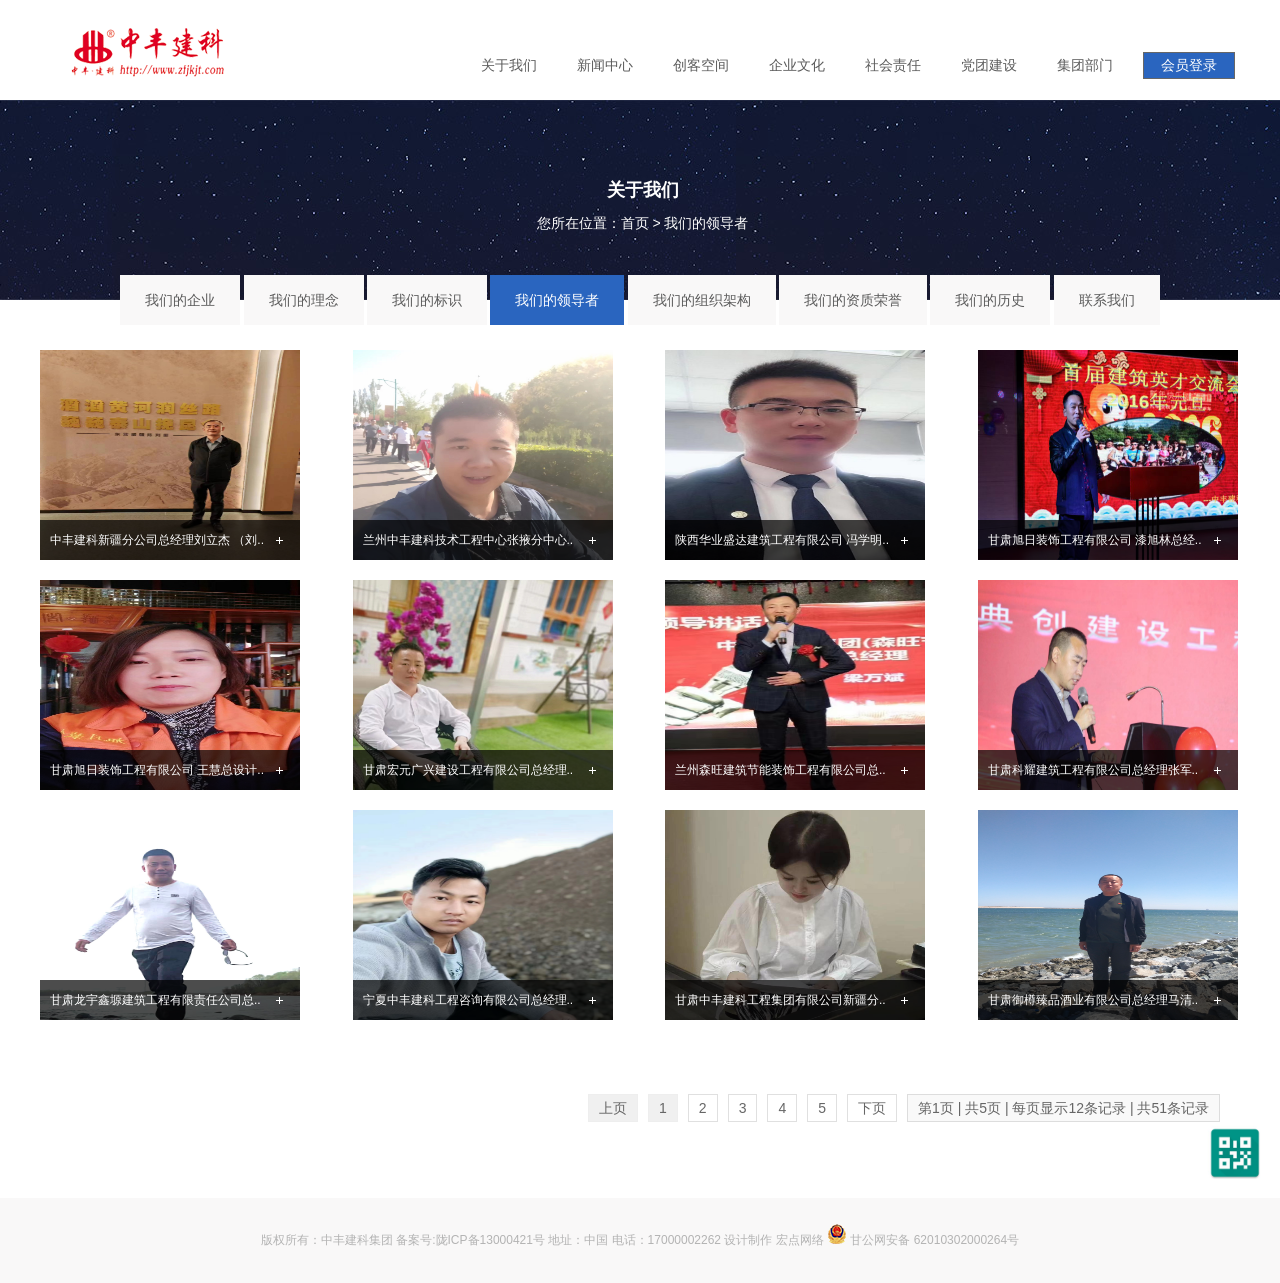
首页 (635, 223)
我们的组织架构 (702, 300)
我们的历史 (990, 300)
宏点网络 (800, 1240)
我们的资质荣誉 (853, 300)
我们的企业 (180, 300)
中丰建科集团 (357, 1240)
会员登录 (1189, 65)
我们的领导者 (706, 223)
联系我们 (1107, 300)
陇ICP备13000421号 (490, 1240)
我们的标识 (427, 300)
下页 (872, 1108)
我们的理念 (304, 300)
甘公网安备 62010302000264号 (923, 1240)
